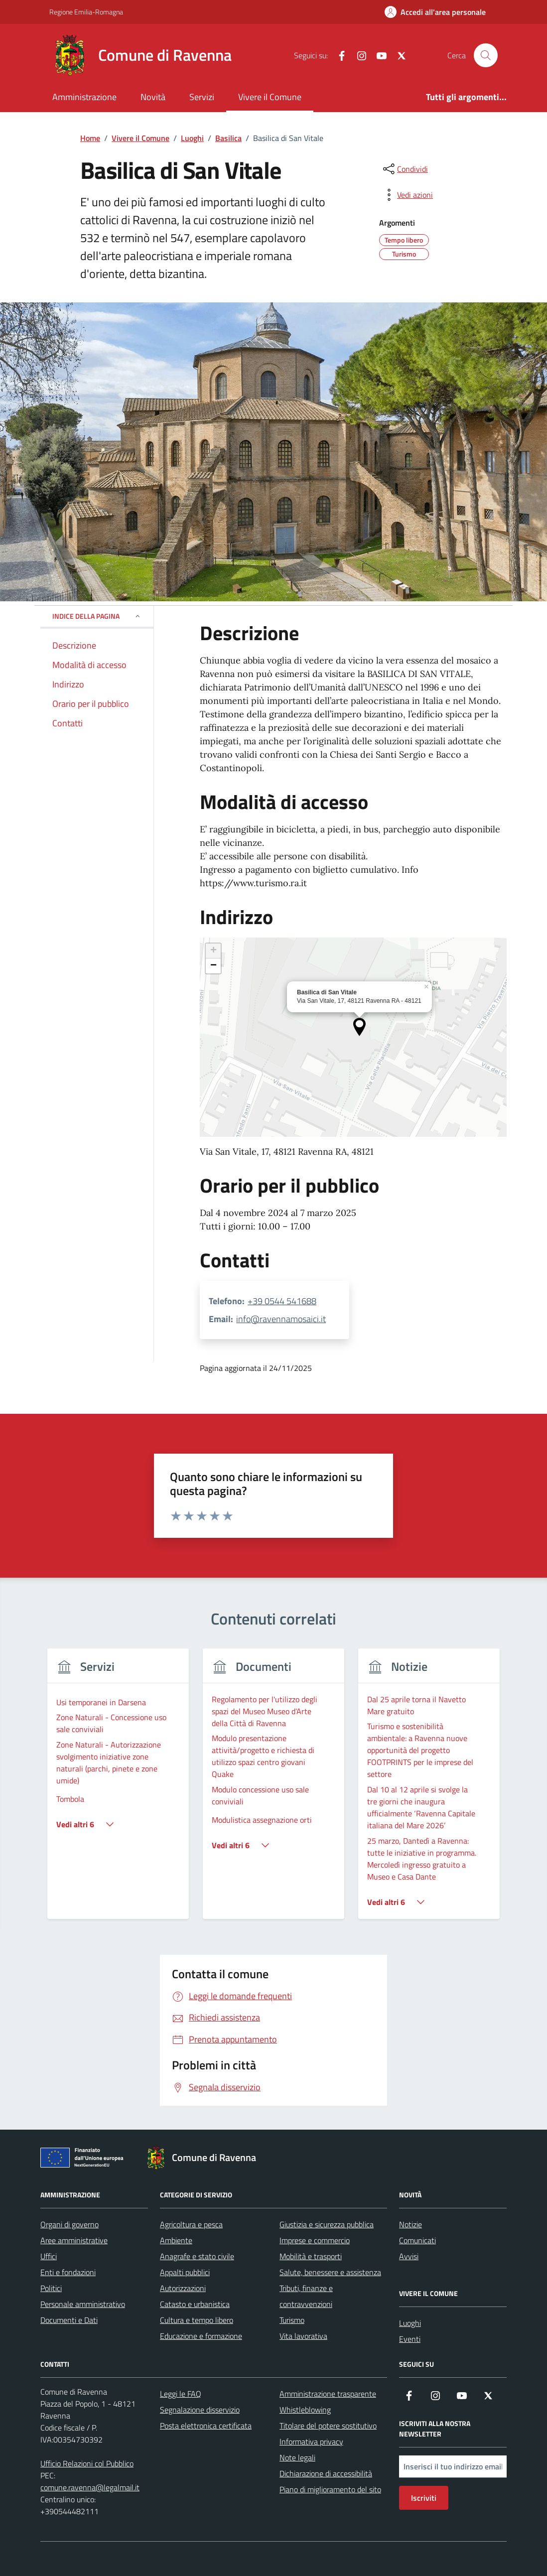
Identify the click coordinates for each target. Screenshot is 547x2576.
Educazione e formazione (201, 2336)
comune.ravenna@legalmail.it (89, 2487)
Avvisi (408, 2256)
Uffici (48, 2256)
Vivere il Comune (269, 97)
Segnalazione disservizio (200, 2410)
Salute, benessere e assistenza (330, 2272)
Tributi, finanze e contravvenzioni (306, 2296)
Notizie (410, 2224)
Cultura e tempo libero (196, 2320)
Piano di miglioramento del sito (330, 2489)
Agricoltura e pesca (191, 2224)
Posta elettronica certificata (206, 2426)
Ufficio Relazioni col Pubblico (87, 2463)
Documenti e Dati (69, 2320)
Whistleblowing (305, 2410)
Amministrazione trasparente (327, 2394)
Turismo (291, 2320)
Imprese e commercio (314, 2240)
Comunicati (417, 2240)
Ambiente (176, 2240)
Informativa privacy (311, 2441)
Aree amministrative (74, 2240)
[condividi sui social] (404, 169)
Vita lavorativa (303, 2336)
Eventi (409, 2339)
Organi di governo (69, 2224)
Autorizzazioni (183, 2288)
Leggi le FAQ (180, 2394)
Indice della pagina (96, 616)
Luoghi (410, 2323)
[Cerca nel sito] (486, 55)
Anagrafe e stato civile (197, 2256)
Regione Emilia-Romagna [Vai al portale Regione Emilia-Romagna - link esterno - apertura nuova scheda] (86, 11)
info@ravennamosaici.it (281, 1319)
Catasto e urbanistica (195, 2304)
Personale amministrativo (82, 2304)
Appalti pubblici (185, 2272)
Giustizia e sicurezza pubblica (326, 2224)
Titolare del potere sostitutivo (328, 2426)
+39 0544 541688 (282, 1301)
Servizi (201, 97)
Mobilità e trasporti (310, 2256)
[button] (359, 1027)
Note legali (297, 2457)
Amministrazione (84, 97)
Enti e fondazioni (68, 2272)
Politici (51, 2288)
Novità (152, 97)
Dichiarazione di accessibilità (325, 2473)
